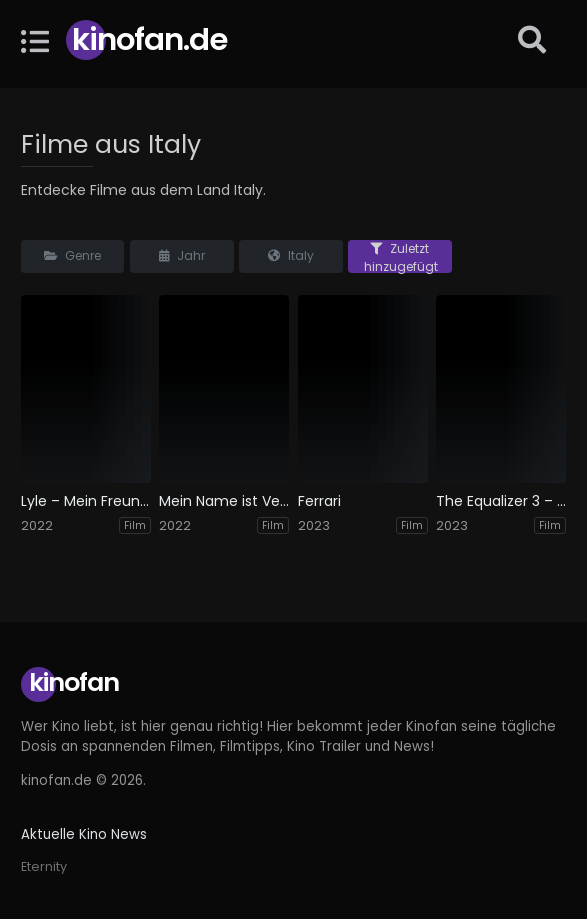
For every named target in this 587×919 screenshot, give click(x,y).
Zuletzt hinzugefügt (401, 256)
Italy (291, 255)
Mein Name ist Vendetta (224, 501)
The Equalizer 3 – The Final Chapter (501, 501)
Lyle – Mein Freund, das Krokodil (86, 501)
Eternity (44, 866)
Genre (72, 255)
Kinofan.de (149, 39)
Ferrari (319, 501)
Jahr (182, 255)
